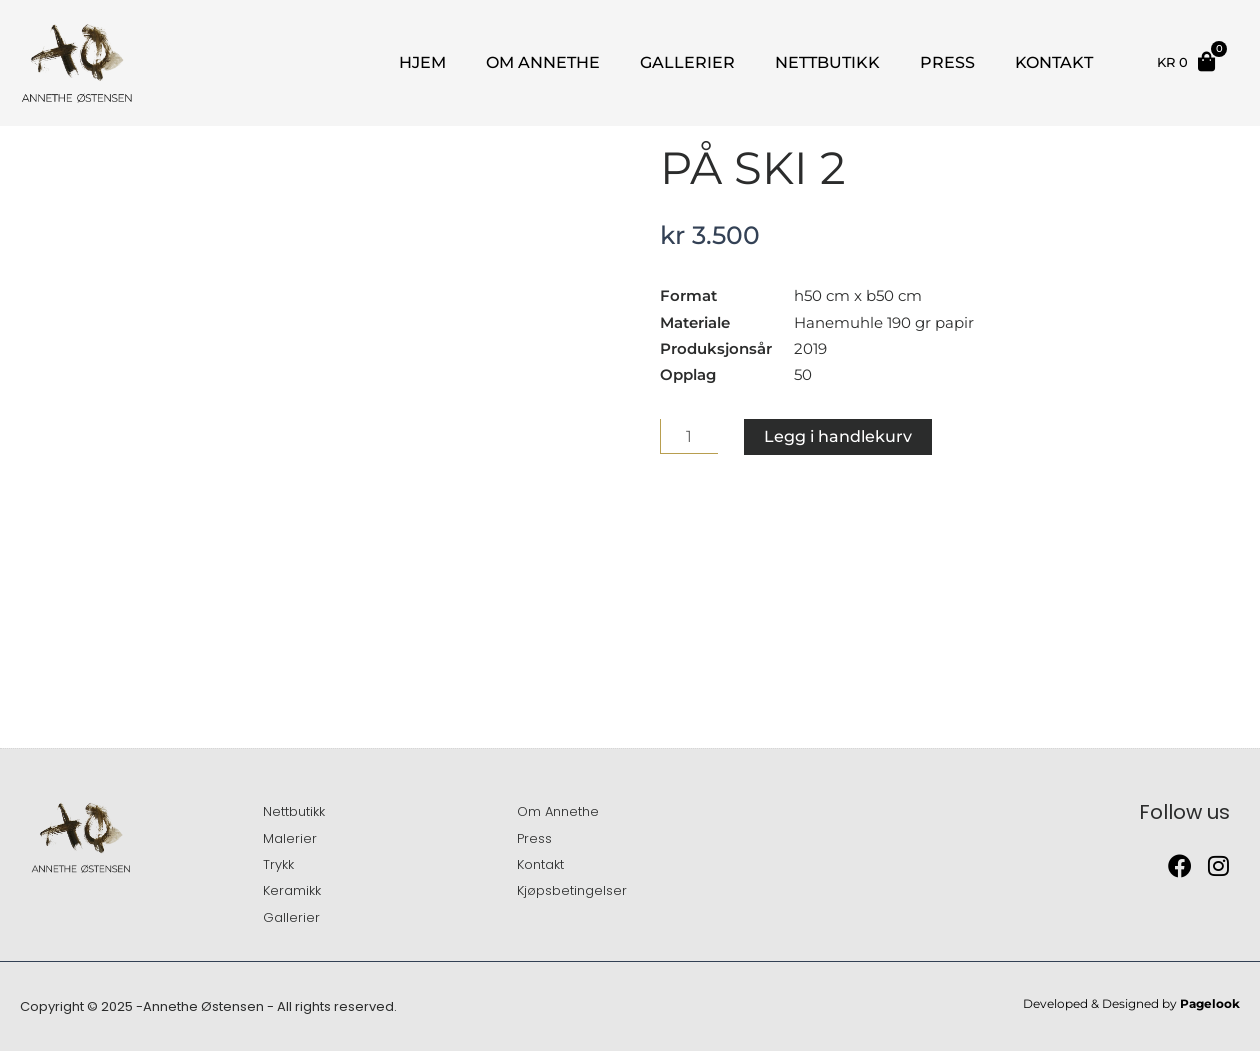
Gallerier (687, 62)
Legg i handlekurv (838, 436)
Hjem (422, 62)
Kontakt (1054, 62)
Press (947, 62)
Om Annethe (543, 62)
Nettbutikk (827, 62)
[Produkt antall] (689, 437)
